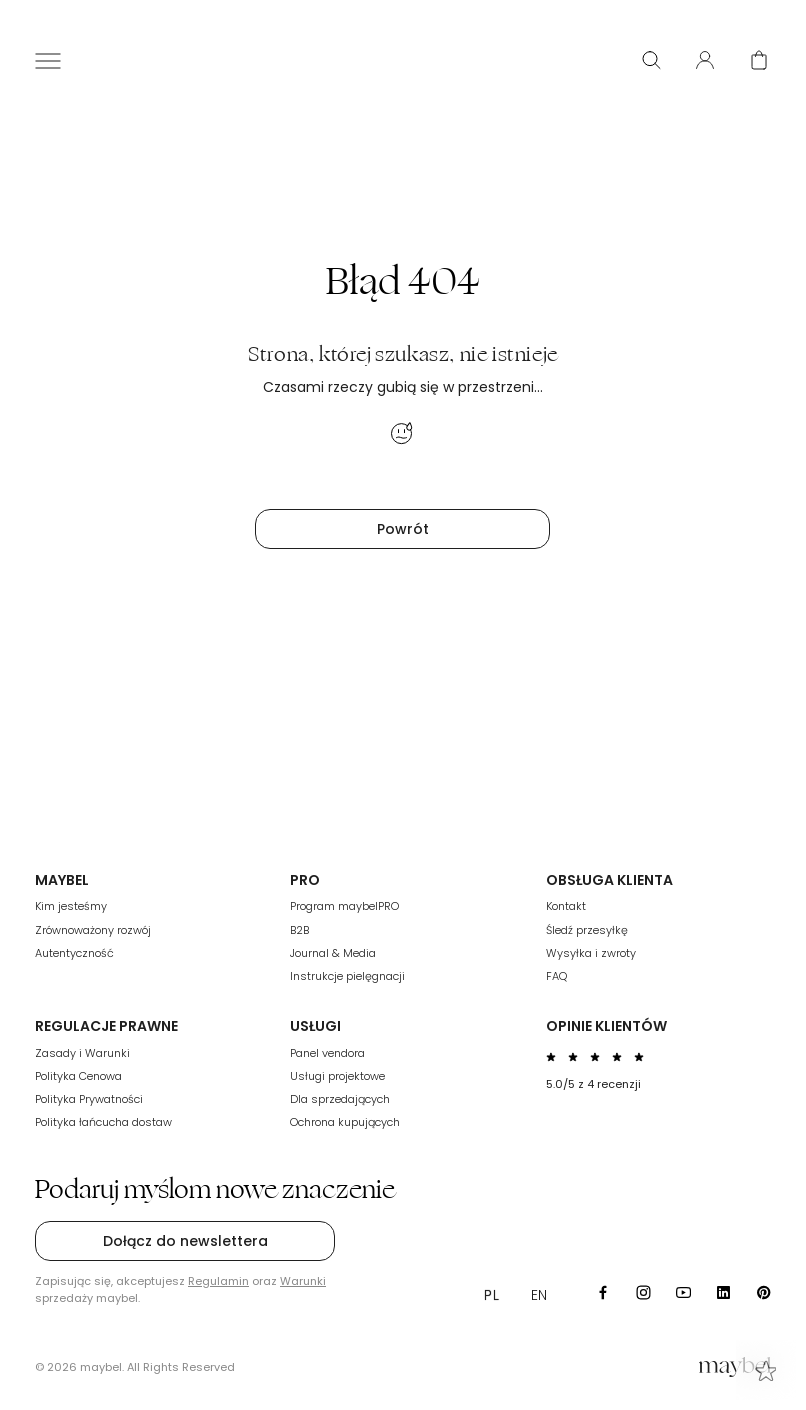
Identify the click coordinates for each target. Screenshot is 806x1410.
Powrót (403, 529)
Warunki (303, 1281)
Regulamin (218, 1281)
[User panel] (705, 60)
